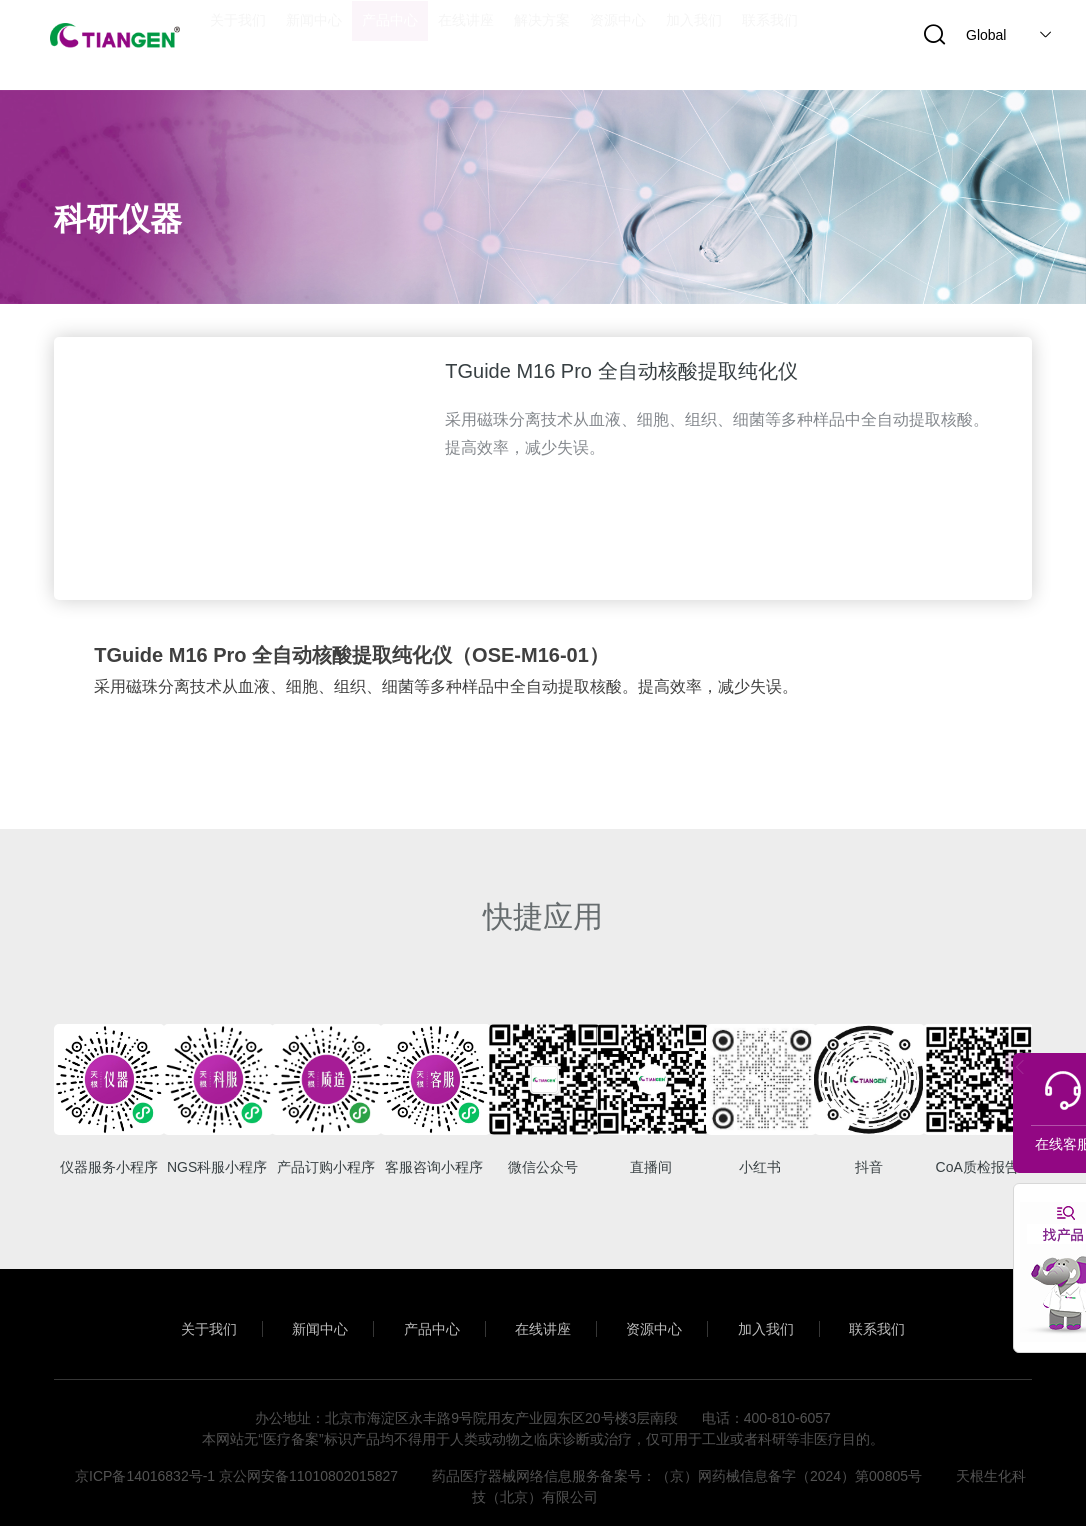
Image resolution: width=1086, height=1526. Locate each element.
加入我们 (782, 1318)
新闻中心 (304, 1318)
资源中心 (662, 1318)
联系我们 (901, 1318)
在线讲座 (543, 1318)
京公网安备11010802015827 (308, 1466)
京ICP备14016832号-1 (145, 1466)
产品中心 (424, 1318)
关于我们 (185, 1318)
